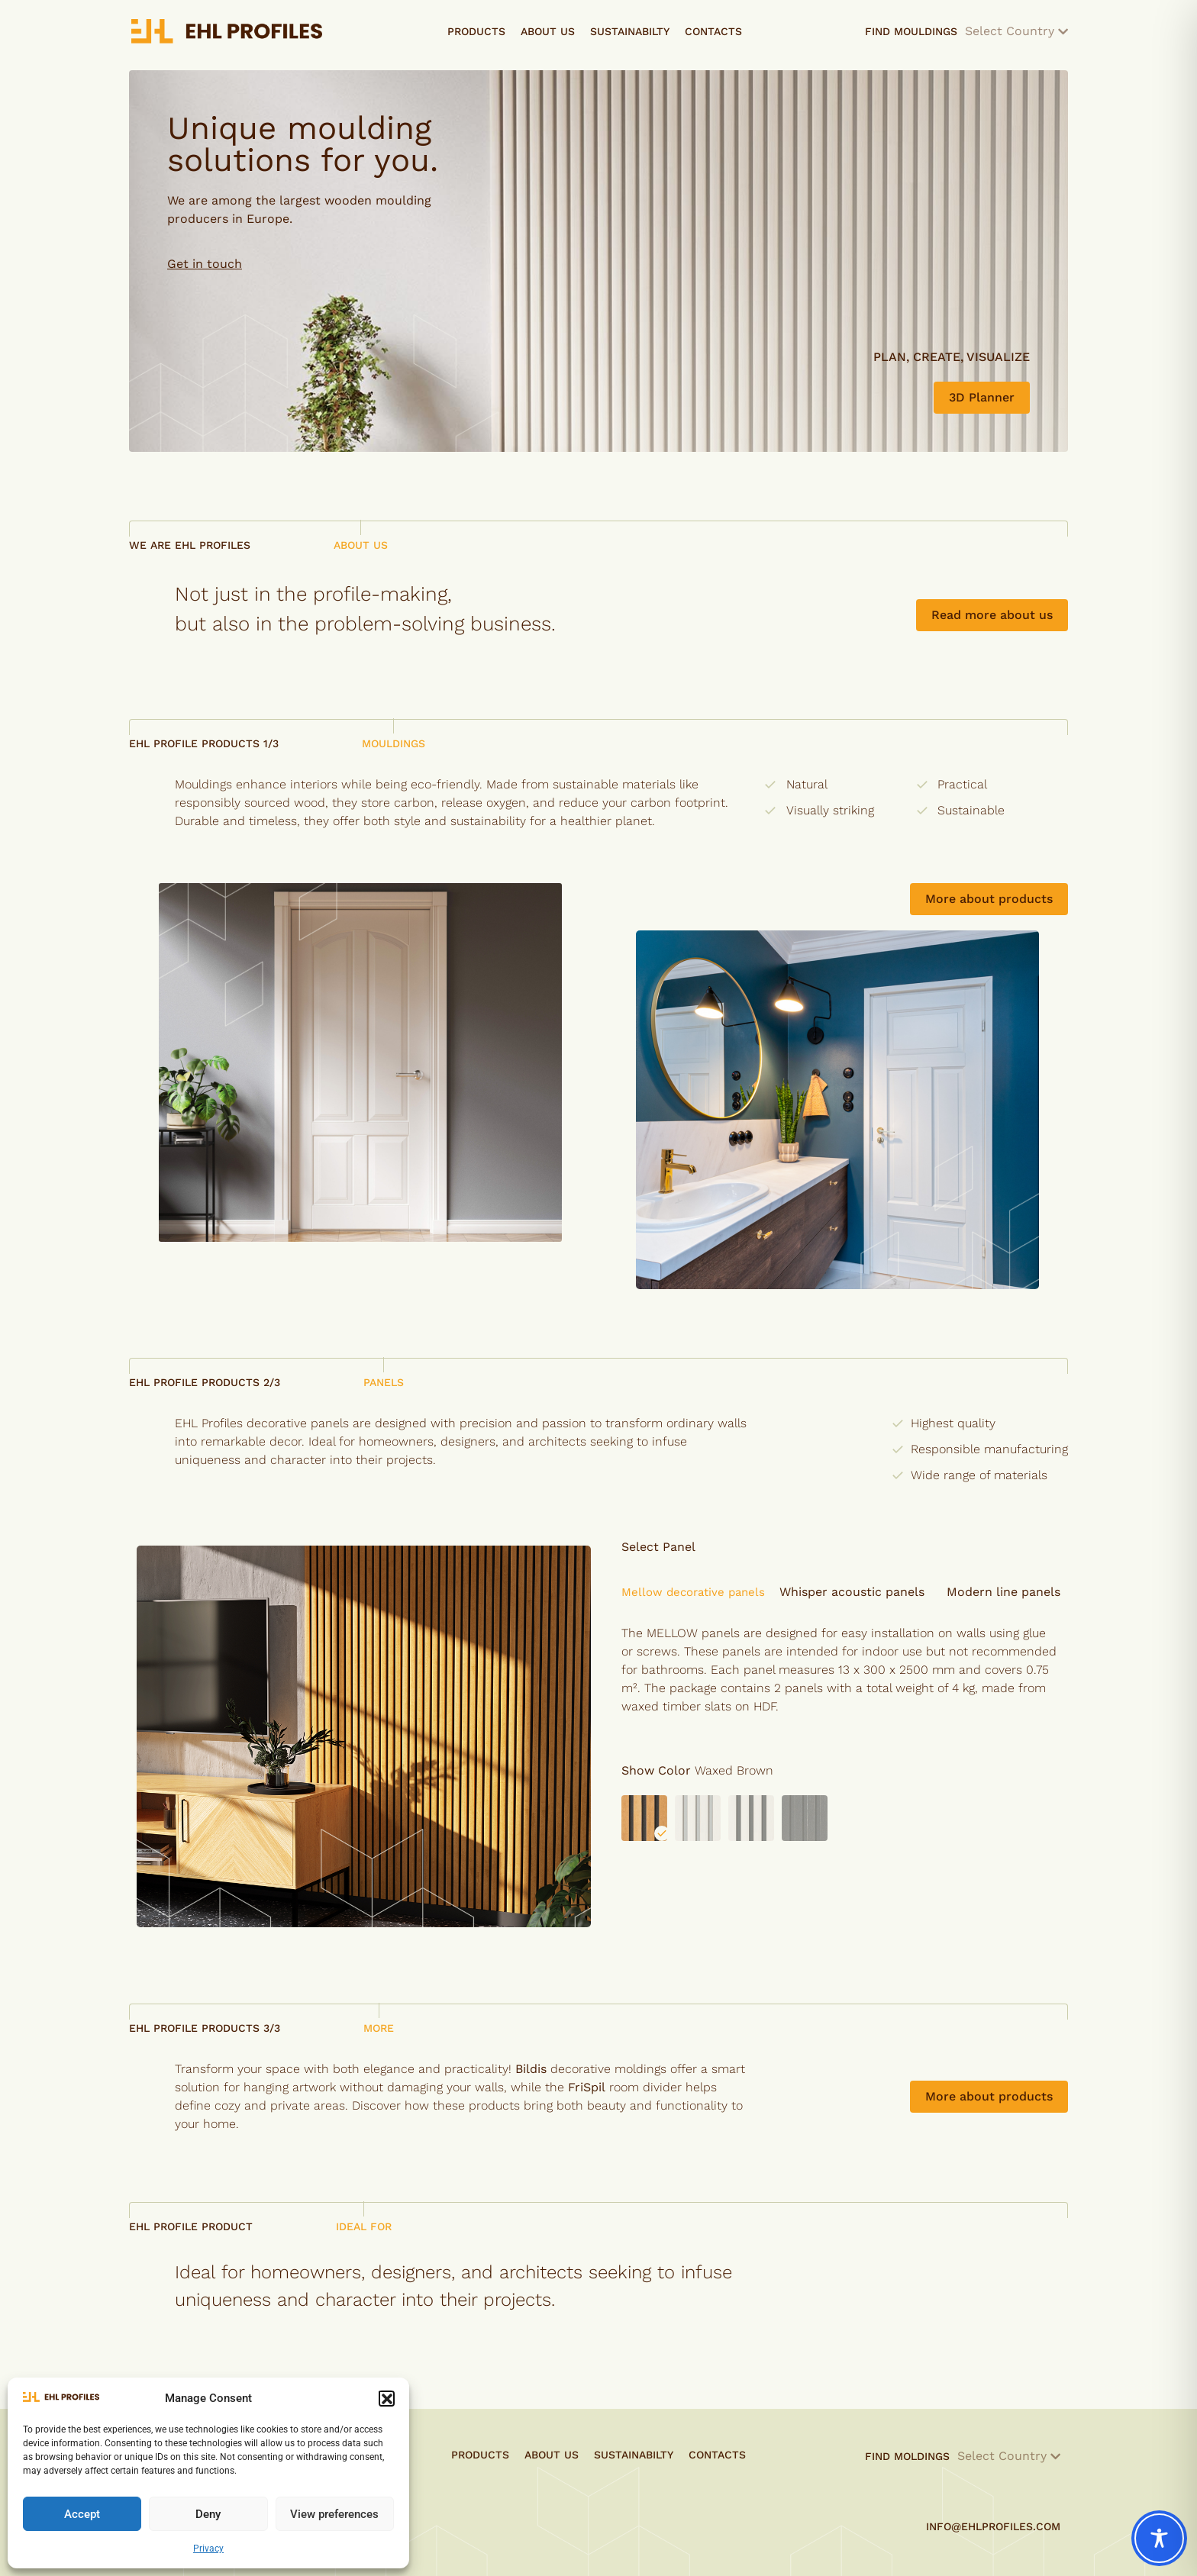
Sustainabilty (629, 31)
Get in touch (204, 263)
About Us (548, 31)
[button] (386, 2398)
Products (476, 31)
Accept (82, 2514)
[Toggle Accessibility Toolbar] (1159, 2538)
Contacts (713, 31)
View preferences (334, 2514)
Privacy (208, 2548)
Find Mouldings (966, 31)
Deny (208, 2514)
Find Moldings (962, 2456)
